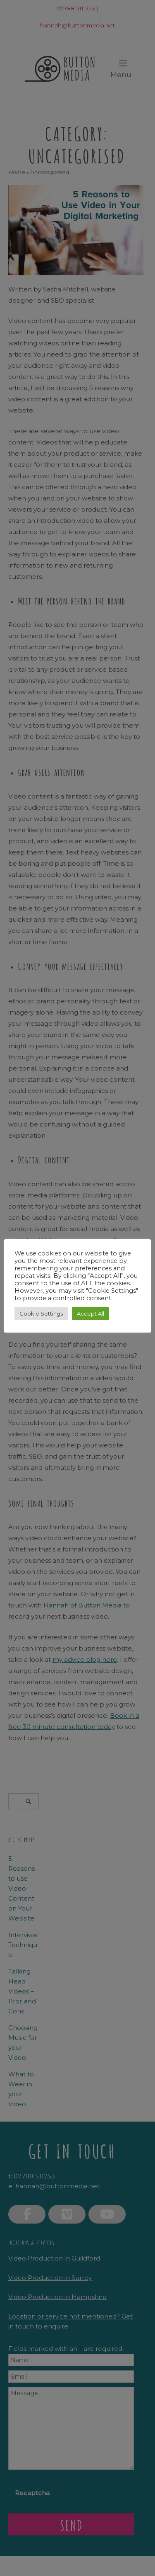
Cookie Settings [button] (41, 1313)
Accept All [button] (90, 1313)
